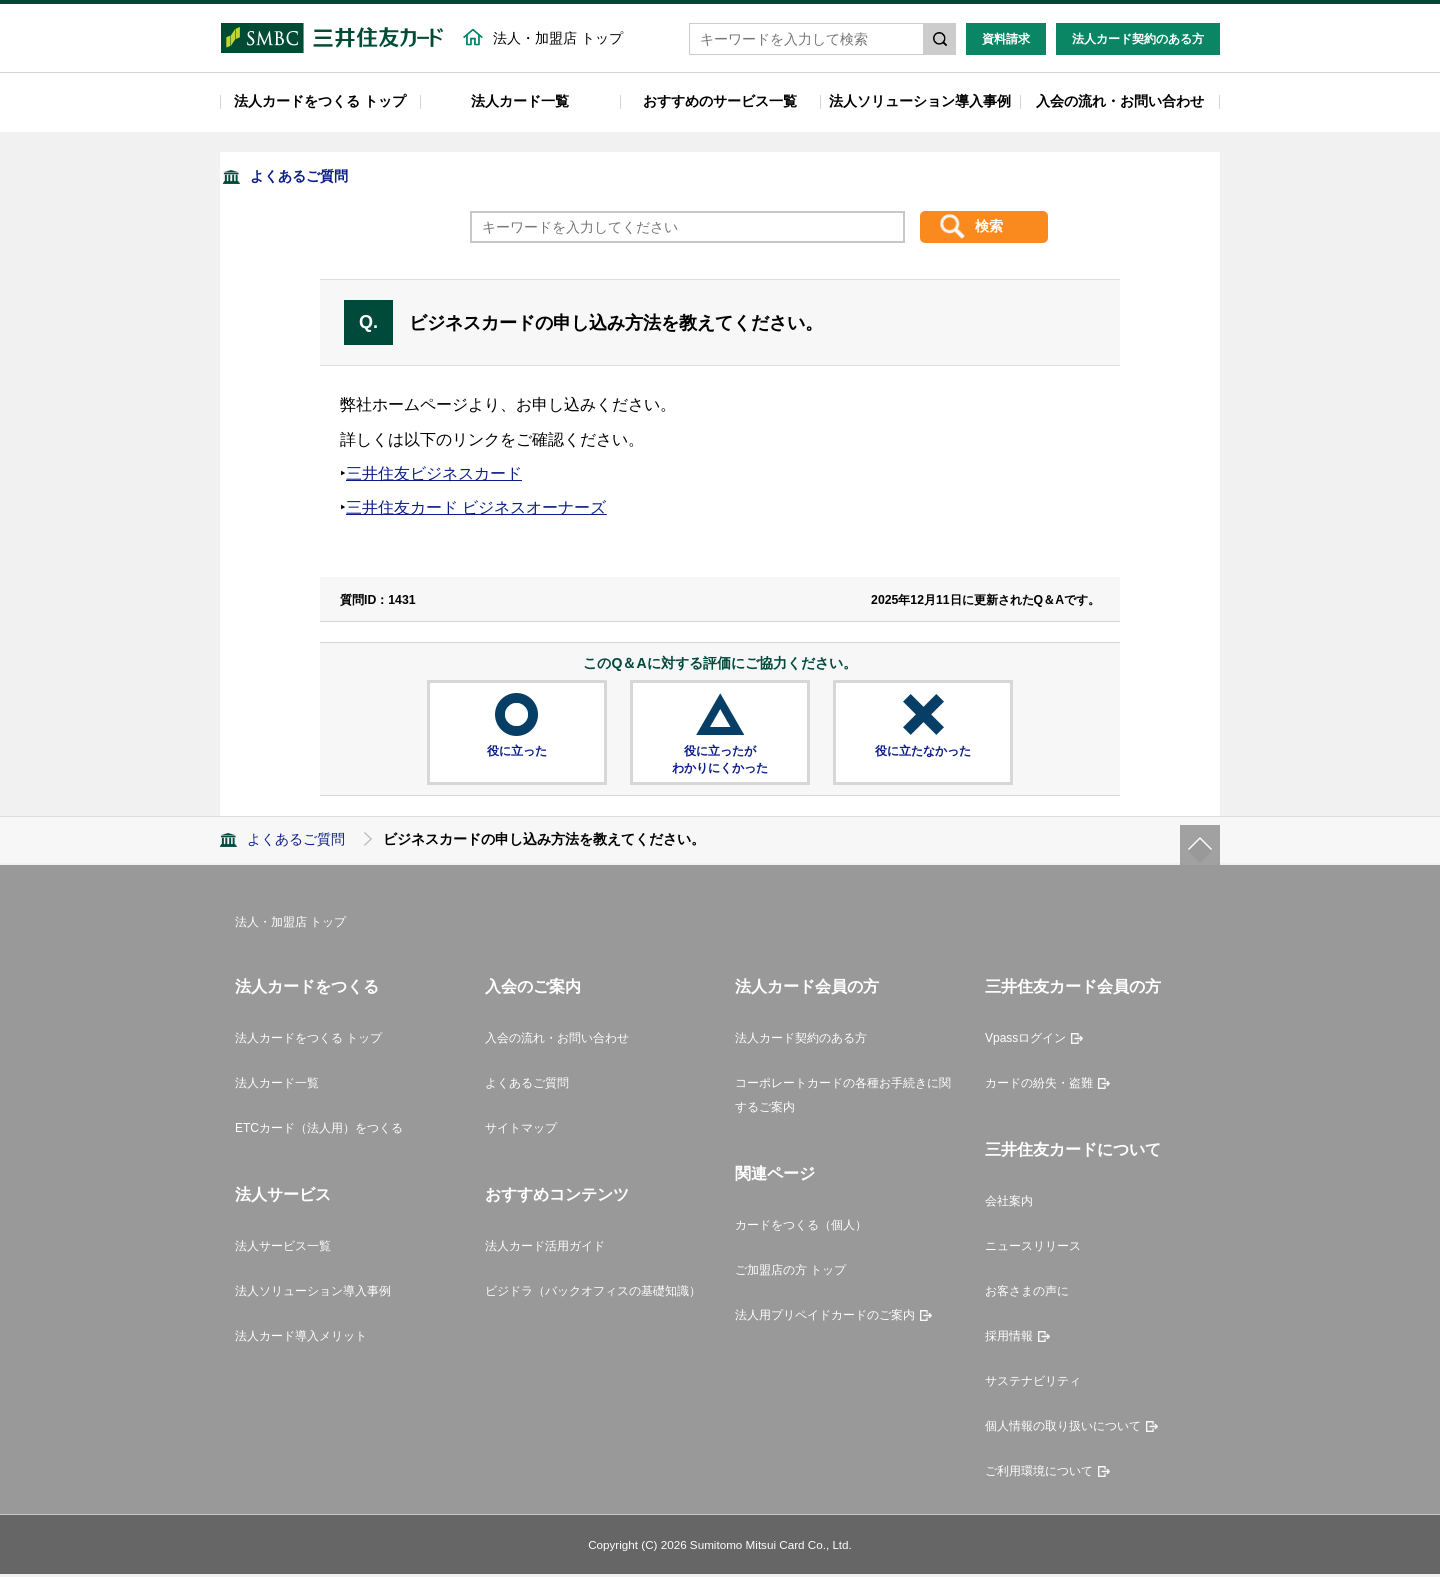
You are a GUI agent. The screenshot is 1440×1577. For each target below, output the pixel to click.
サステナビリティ (1033, 1384)
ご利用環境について (1039, 1474)
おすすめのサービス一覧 (720, 104)
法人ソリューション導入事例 (920, 104)
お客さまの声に (1027, 1294)
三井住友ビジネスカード (434, 476)
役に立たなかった (923, 754)
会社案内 (1009, 1204)
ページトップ (1200, 848)
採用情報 (1009, 1339)
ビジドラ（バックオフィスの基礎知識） (593, 1294)
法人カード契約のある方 (1138, 42)
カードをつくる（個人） (801, 1228)
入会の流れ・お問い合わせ (1120, 104)
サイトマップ (521, 1131)
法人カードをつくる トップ (320, 104)
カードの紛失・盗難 (1039, 1086)
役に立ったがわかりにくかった (720, 762)
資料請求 (1006, 42)
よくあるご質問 (299, 179)
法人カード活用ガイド (545, 1249)
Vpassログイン (1025, 1041)
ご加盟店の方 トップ (790, 1273)
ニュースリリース (1033, 1249)
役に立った (517, 754)
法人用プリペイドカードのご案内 (825, 1318)
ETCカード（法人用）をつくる (319, 1131)
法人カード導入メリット (301, 1339)
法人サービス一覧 (283, 1249)
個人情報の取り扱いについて (1063, 1429)
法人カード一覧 (520, 104)
